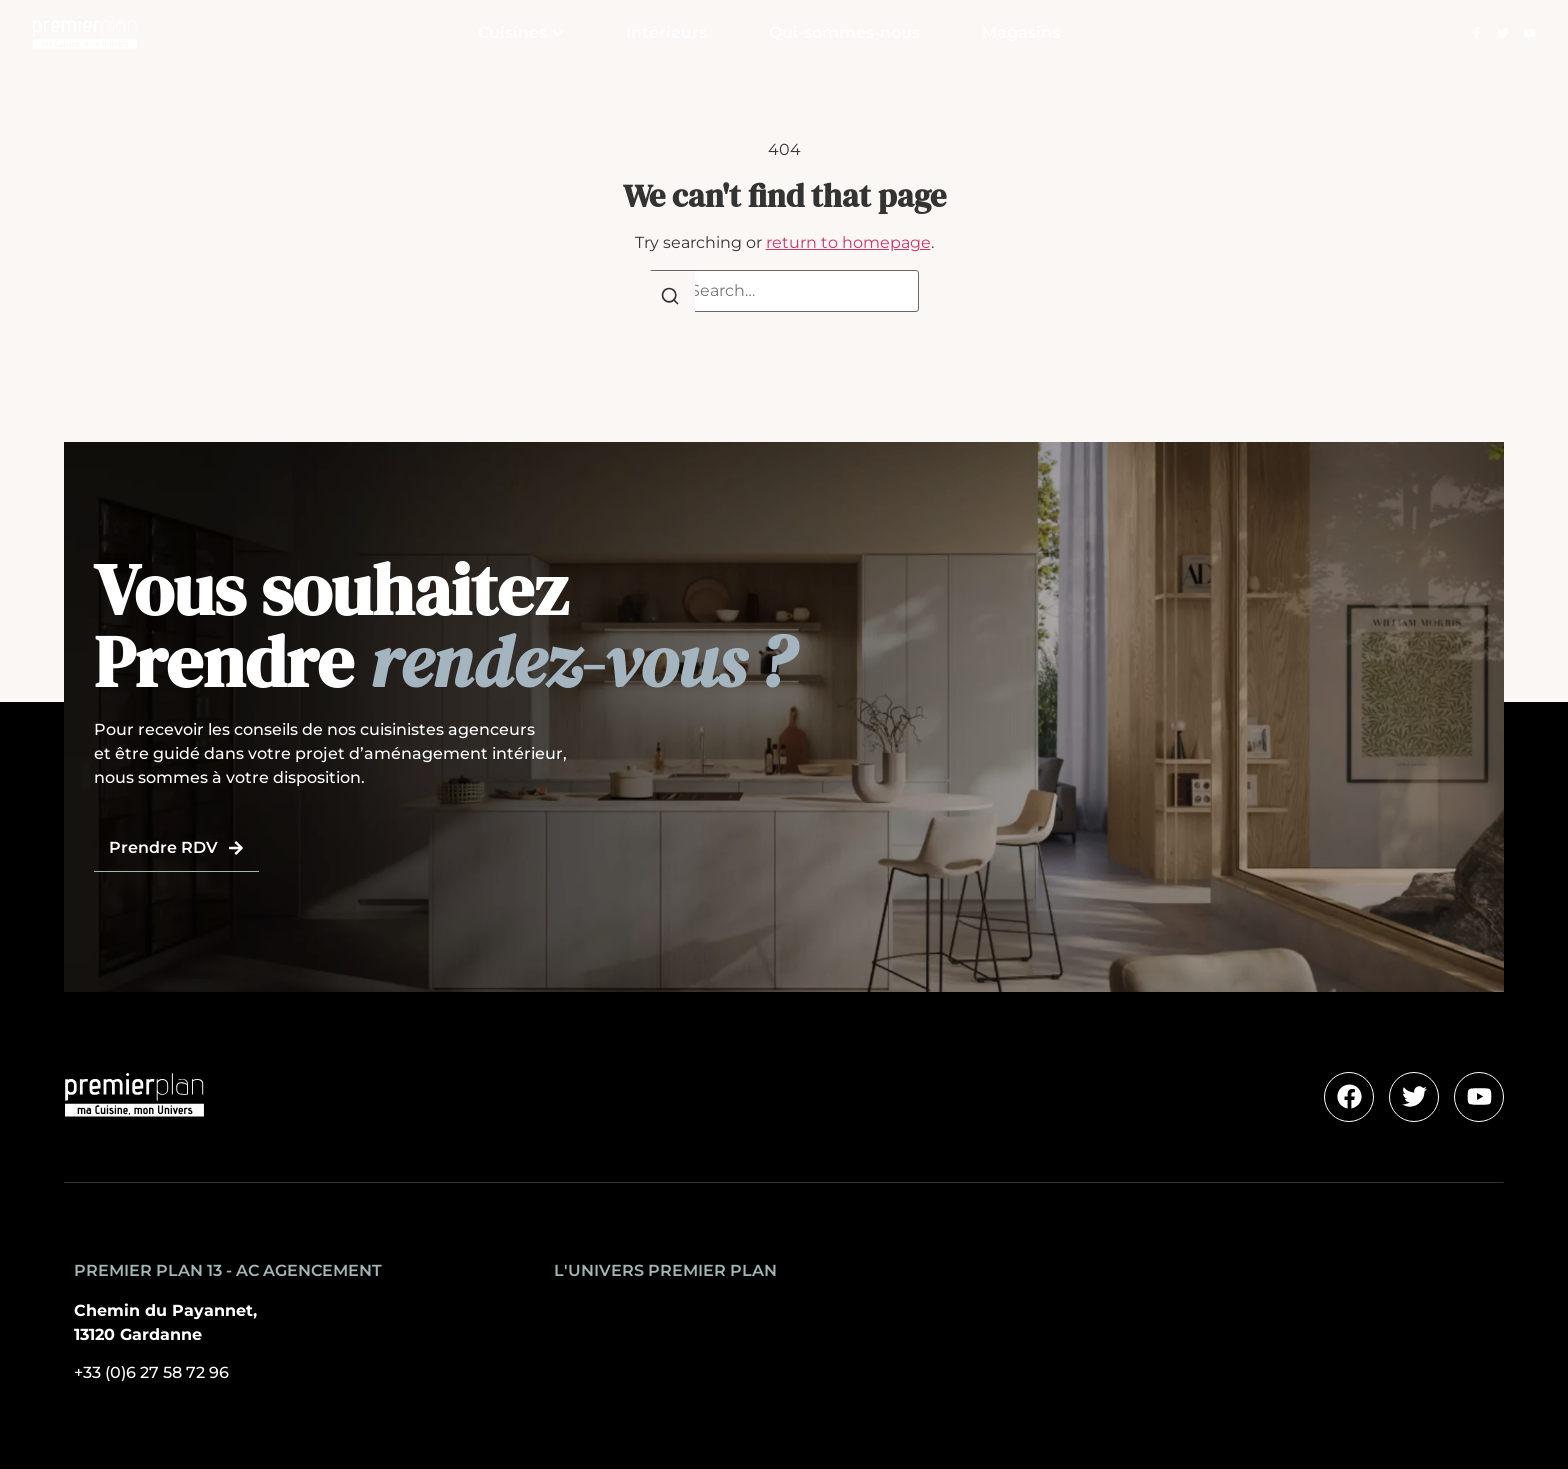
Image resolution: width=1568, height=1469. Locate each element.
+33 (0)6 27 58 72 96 (151, 1372)
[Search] (670, 299)
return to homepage (848, 242)
